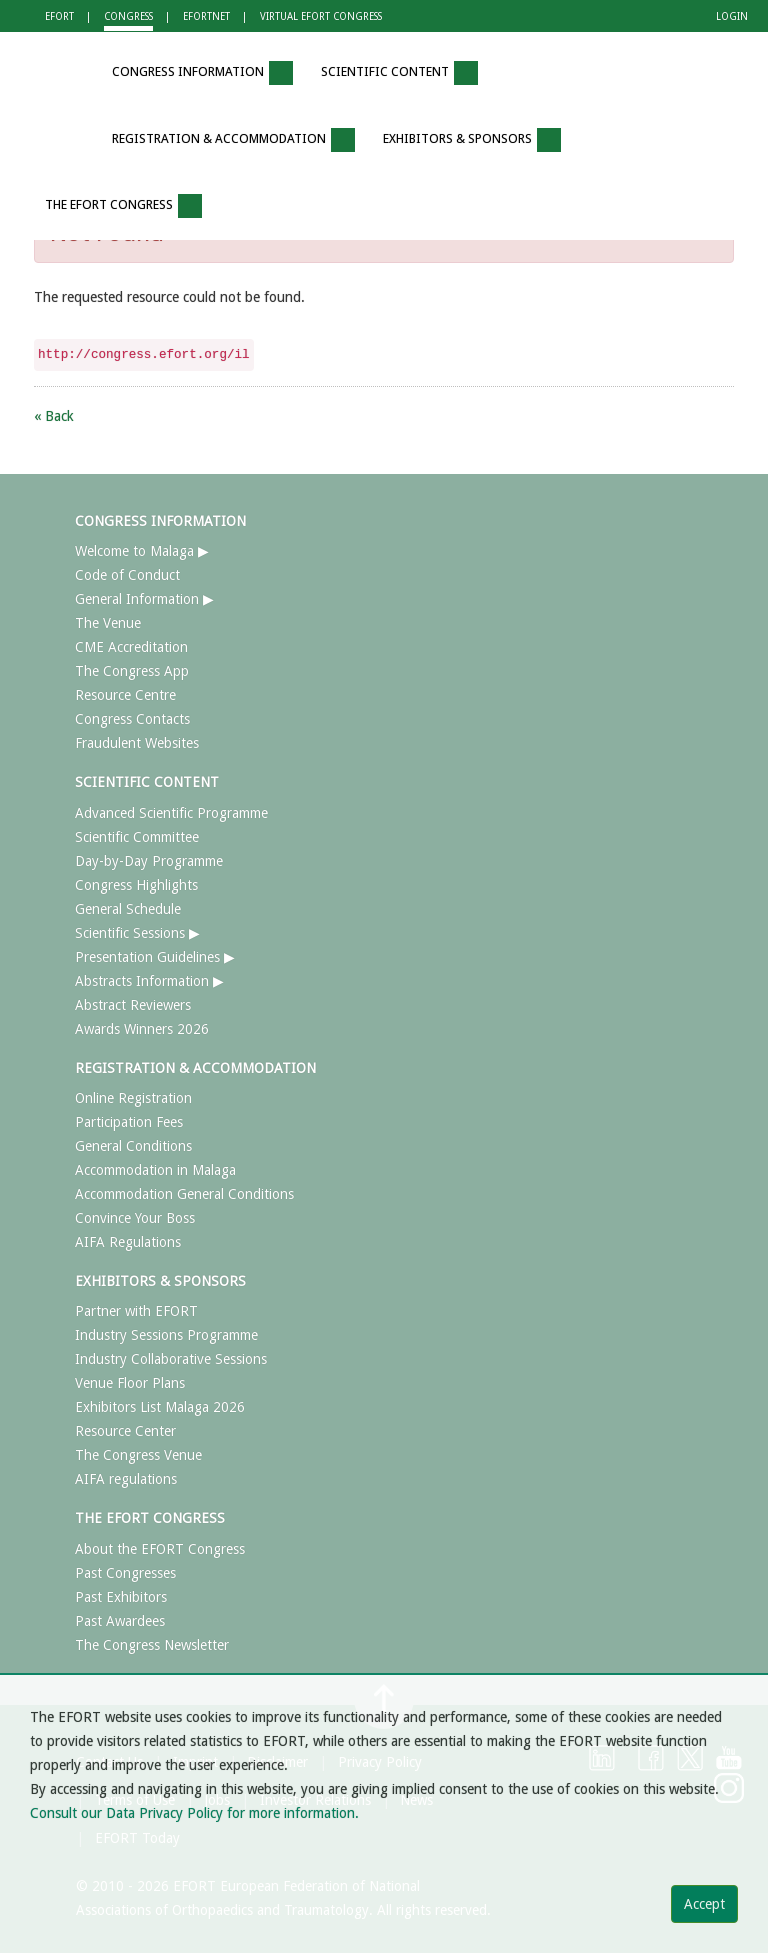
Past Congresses (125, 1573)
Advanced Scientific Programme (171, 813)
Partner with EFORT (136, 1311)
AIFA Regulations (128, 1242)
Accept (704, 1904)
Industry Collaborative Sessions (171, 1359)
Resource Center (125, 1431)
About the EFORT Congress (160, 1549)
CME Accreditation (131, 647)
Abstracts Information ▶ (149, 981)
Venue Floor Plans (130, 1383)
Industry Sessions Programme (166, 1335)
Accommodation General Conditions (184, 1194)
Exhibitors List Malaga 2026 (160, 1407)
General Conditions (133, 1146)
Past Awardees (120, 1621)
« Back (54, 416)
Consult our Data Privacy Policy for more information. (194, 1813)
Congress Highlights (136, 885)
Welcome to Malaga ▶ (142, 551)
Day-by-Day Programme (149, 861)
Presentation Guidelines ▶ (155, 957)
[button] (69, 73)
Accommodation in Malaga (155, 1170)
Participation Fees (129, 1122)
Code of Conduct (127, 575)
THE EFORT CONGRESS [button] (123, 206)
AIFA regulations (126, 1479)
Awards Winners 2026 (142, 1029)
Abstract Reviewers (133, 1005)
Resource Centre (125, 695)
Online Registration (133, 1098)
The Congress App (132, 671)
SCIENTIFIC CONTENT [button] (399, 73)
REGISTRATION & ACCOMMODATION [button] (233, 140)
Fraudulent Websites (137, 743)
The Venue (108, 623)
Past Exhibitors (121, 1597)
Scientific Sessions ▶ (137, 933)
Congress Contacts (132, 719)
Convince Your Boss (135, 1218)
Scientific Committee (137, 837)
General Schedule (128, 909)
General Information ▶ (144, 599)
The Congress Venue (138, 1455)
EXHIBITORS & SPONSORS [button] (472, 140)
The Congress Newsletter (152, 1645)
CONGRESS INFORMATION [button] (202, 73)
